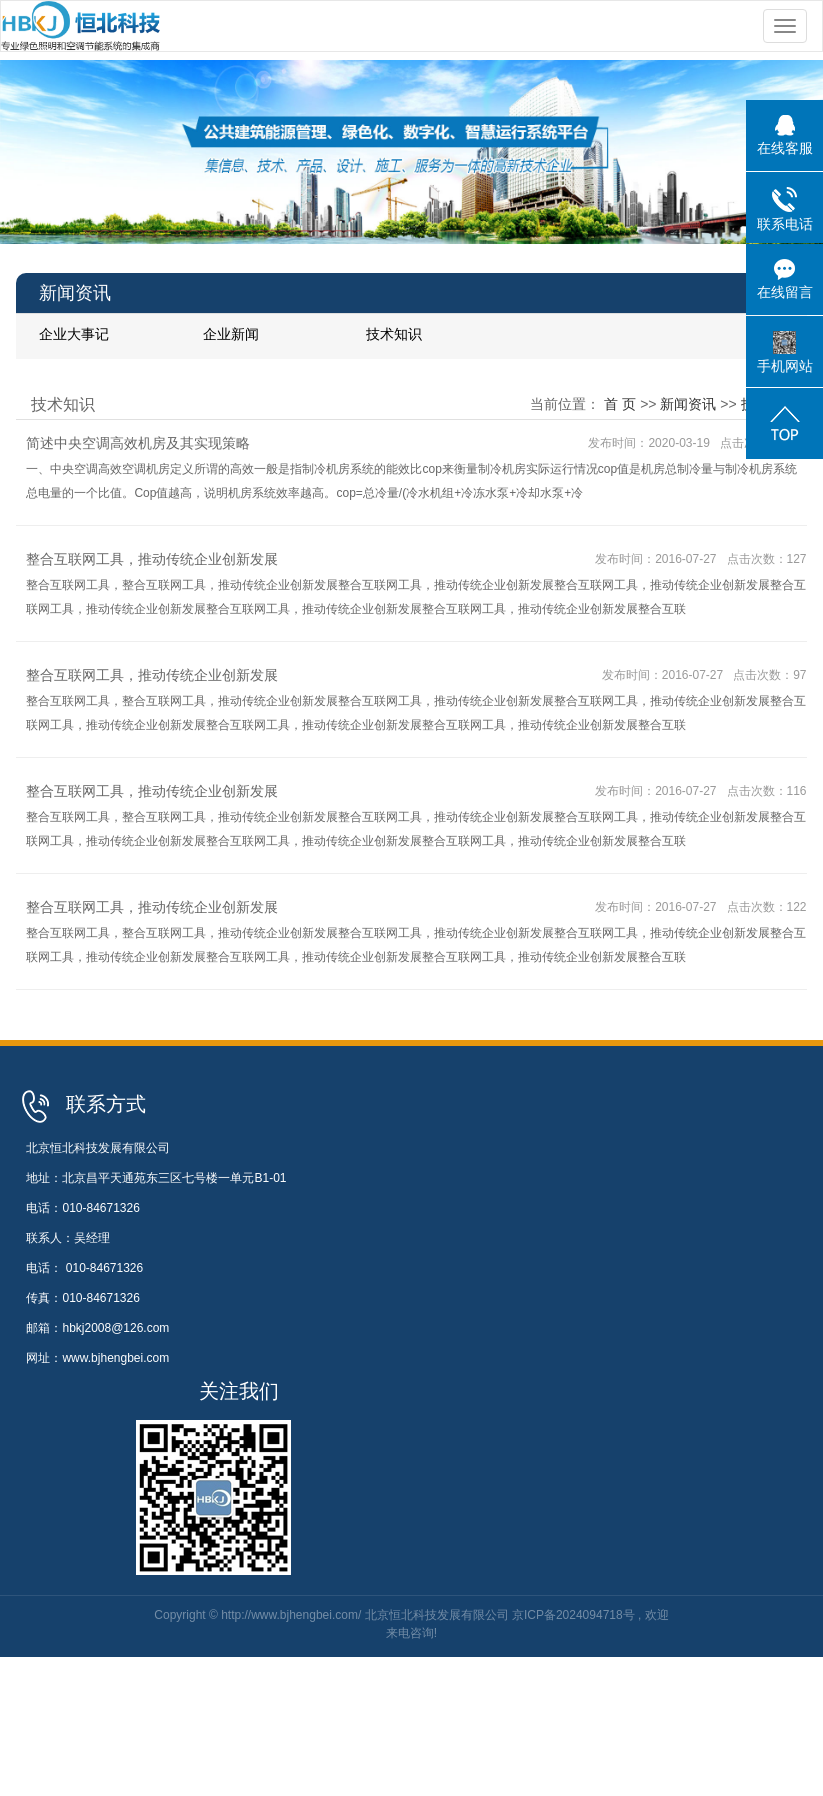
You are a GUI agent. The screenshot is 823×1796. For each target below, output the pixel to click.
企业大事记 (74, 334)
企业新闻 (231, 334)
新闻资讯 (688, 404)
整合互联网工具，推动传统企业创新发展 (152, 559)
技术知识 (394, 334)
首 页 (620, 404)
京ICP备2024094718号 (573, 1615)
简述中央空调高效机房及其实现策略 (138, 443)
